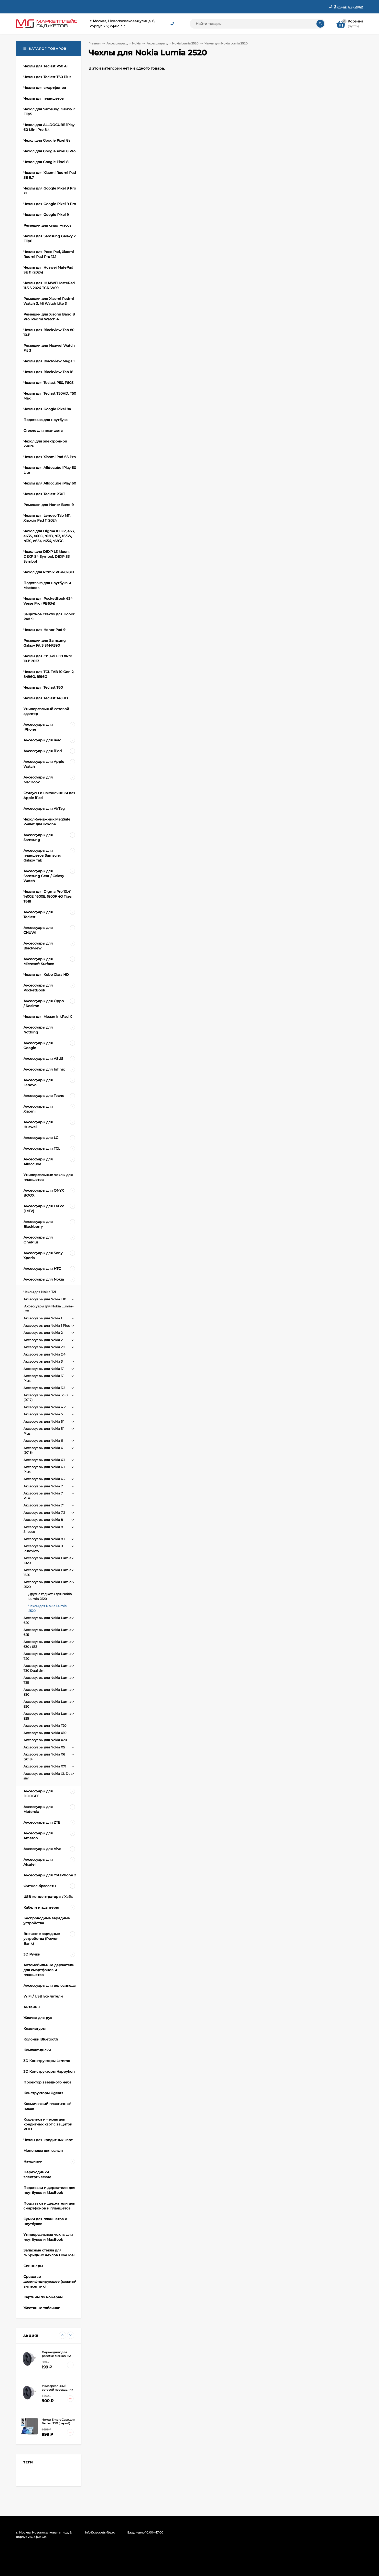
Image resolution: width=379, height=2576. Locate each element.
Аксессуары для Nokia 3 (43, 1361)
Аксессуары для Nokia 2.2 (44, 1347)
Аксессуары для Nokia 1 (42, 1318)
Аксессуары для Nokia (124, 43)
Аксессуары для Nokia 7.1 (44, 1505)
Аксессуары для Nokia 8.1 (44, 1539)
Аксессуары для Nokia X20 (45, 1740)
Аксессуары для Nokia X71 (44, 1766)
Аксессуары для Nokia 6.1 (44, 1460)
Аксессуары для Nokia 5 (43, 1414)
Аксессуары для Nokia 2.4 (44, 1354)
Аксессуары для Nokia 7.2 (44, 1512)
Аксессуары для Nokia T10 (44, 1299)
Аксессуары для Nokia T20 (44, 1725)
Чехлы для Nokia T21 (39, 1292)
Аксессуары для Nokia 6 (43, 1440)
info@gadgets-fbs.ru (100, 2532)
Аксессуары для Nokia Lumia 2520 (172, 43)
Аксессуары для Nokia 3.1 (44, 1369)
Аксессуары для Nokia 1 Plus (46, 1325)
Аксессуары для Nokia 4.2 (44, 1407)
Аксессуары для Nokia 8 (43, 1520)
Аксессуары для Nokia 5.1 (44, 1421)
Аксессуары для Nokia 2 (43, 1333)
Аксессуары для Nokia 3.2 (44, 1388)
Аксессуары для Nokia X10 (44, 1733)
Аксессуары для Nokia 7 (43, 1486)
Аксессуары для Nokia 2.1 (44, 1340)
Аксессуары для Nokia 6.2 (44, 1479)
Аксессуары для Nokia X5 (44, 1747)
